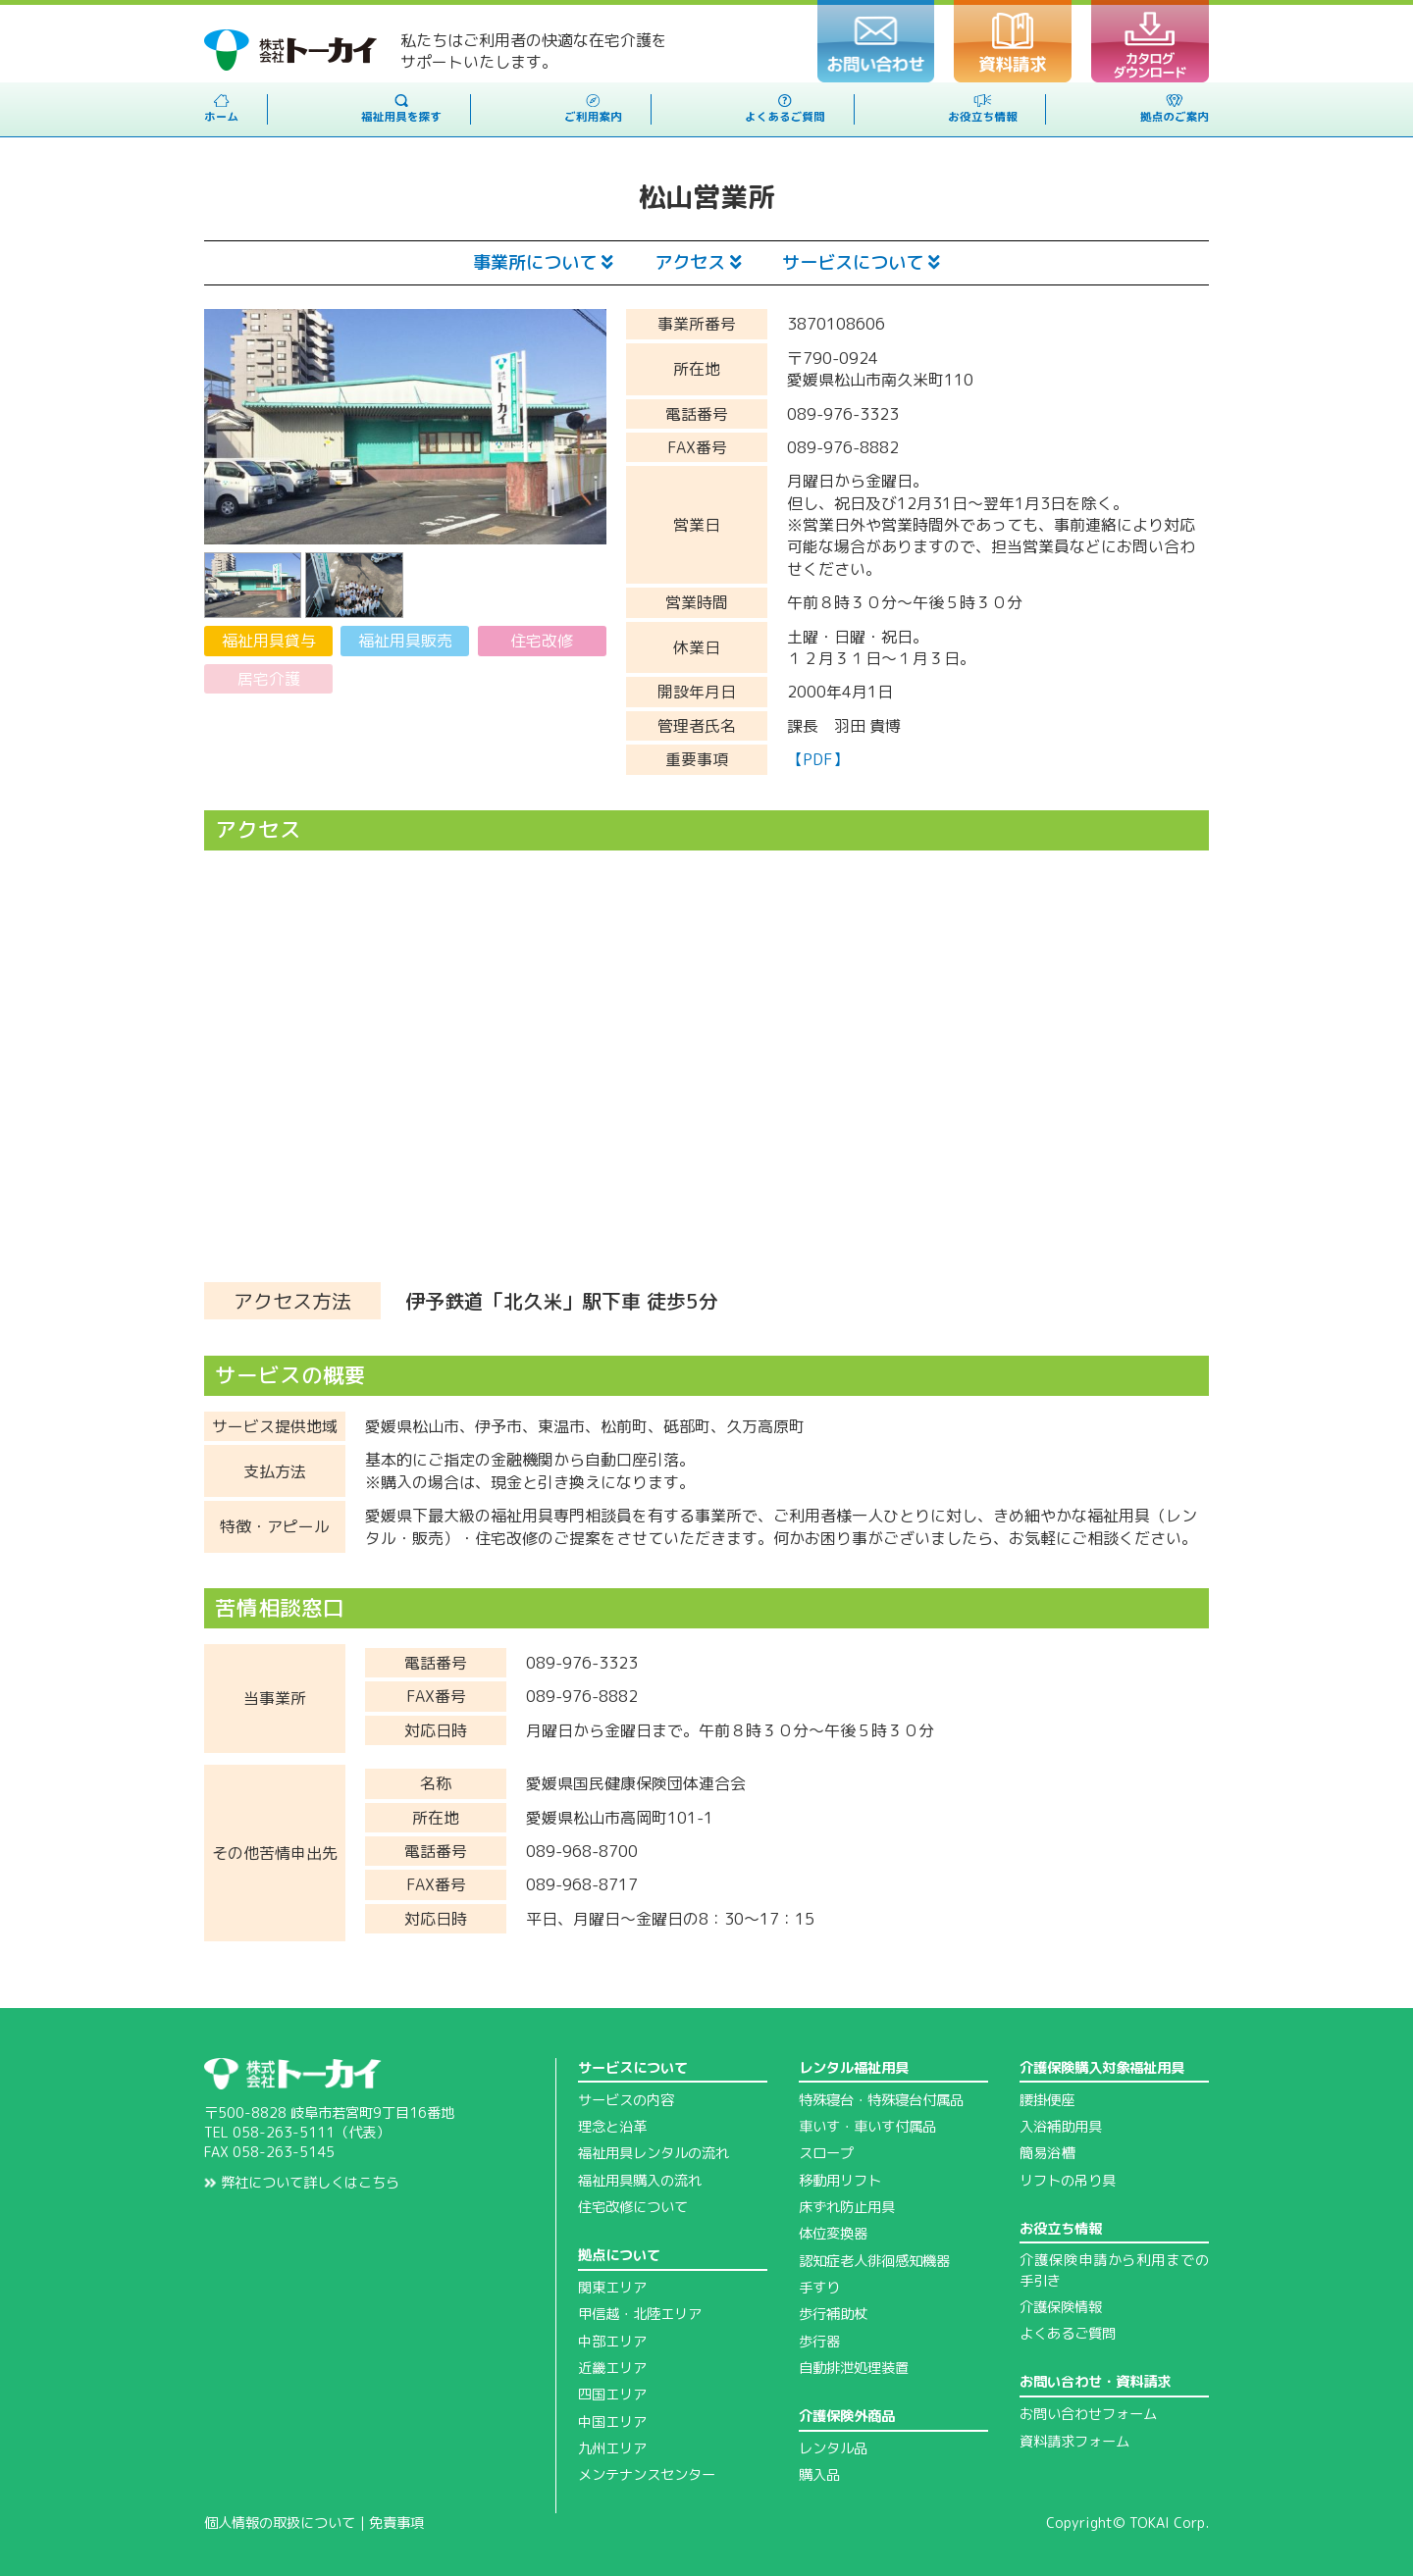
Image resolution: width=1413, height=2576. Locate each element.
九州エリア (612, 2448)
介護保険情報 (1061, 2307)
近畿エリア (612, 2368)
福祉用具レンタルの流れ (653, 2153)
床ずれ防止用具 (847, 2207)
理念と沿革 (612, 2127)
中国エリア (612, 2422)
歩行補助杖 (833, 2314)
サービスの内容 (626, 2100)
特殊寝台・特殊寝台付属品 (881, 2100)
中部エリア (612, 2341)
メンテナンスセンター (646, 2475)
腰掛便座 (1047, 2100)
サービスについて (861, 262)
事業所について (543, 262)
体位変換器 (833, 2233)
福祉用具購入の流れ (640, 2180)
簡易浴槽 (1047, 2153)
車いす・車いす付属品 (867, 2127)
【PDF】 (818, 759)
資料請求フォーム (1074, 2441)
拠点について (619, 2255)
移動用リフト (840, 2180)
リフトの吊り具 (1068, 2180)
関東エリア (612, 2287)
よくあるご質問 (1068, 2334)
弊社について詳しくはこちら (301, 2182)
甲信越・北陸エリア (640, 2314)
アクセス (698, 262)
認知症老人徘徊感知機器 (874, 2261)
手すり (819, 2287)
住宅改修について (633, 2207)
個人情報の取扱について (279, 2523)
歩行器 (819, 2341)
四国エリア (612, 2394)
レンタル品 (833, 2448)
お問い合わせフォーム (1088, 2414)
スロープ (826, 2153)
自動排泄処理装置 (854, 2368)
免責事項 (396, 2523)
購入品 (819, 2475)
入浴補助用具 (1061, 2127)
